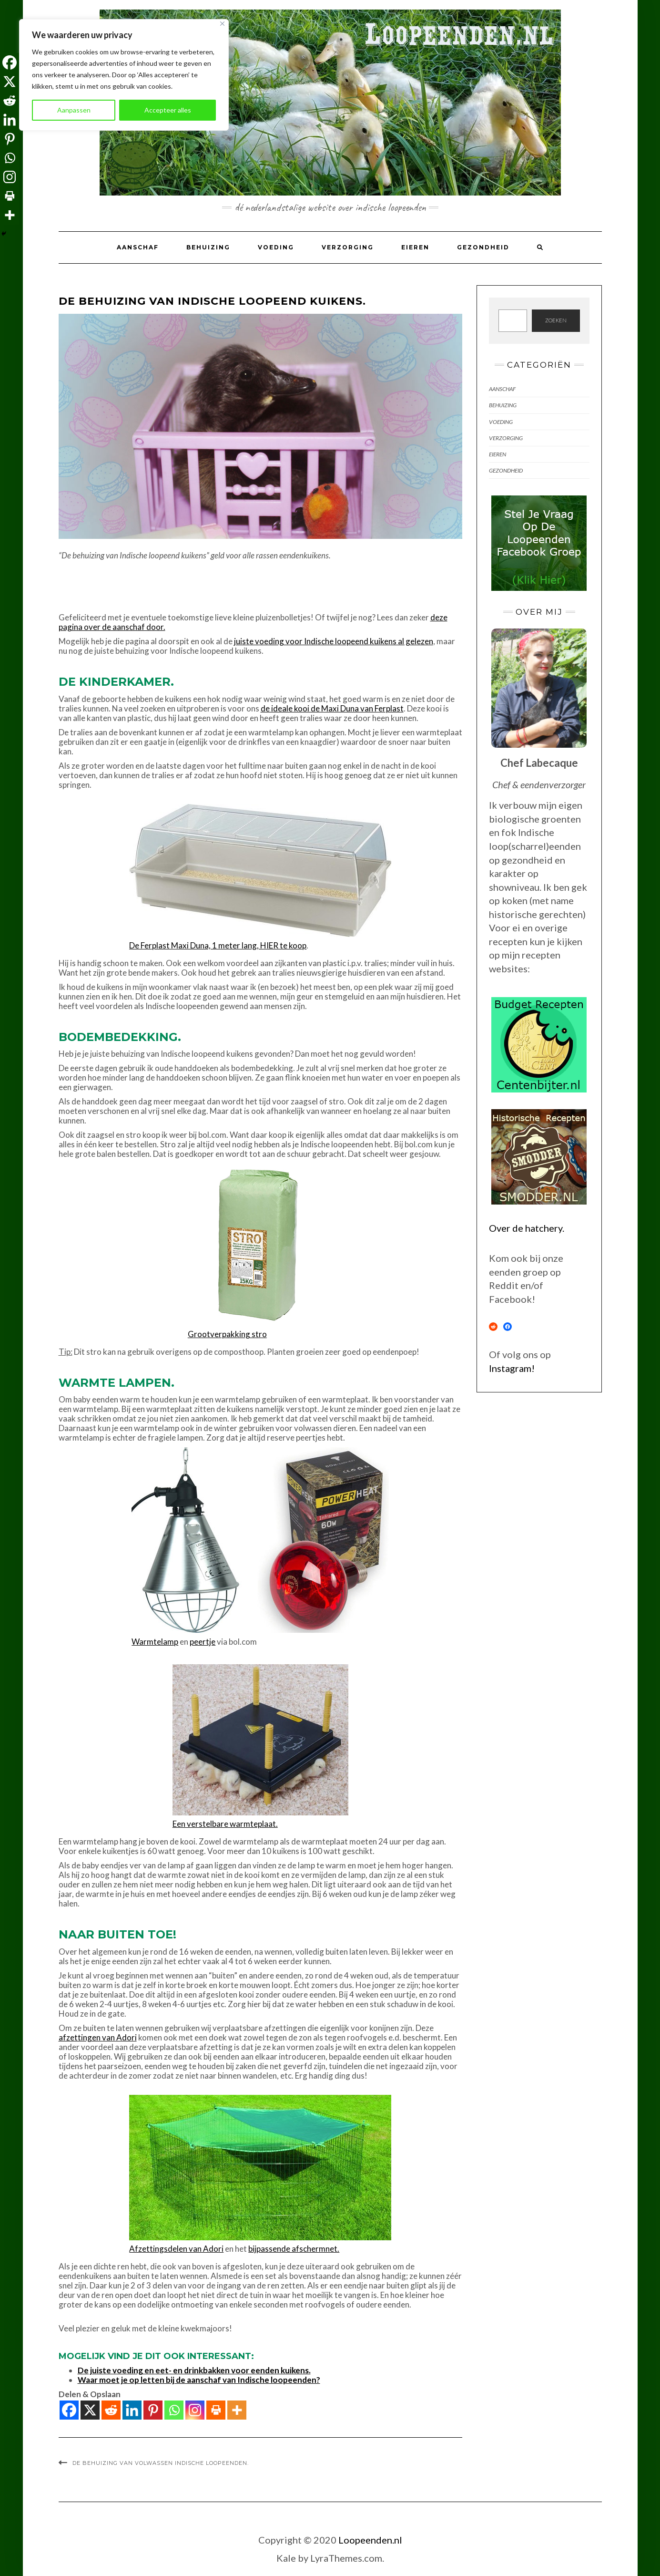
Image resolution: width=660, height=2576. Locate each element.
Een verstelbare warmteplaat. (225, 1824)
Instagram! (512, 1368)
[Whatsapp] (173, 2410)
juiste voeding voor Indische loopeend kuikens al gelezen (333, 641)
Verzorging (348, 247)
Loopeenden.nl (370, 2539)
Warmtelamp (155, 1642)
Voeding (276, 247)
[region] (124, 75)
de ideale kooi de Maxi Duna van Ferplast (332, 708)
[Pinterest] (152, 2410)
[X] (90, 2410)
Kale (286, 2558)
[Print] (215, 2410)
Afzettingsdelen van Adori (176, 2249)
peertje (202, 1642)
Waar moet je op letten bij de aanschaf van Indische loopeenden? (199, 2380)
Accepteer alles (167, 110)
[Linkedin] (132, 2410)
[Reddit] (111, 2410)
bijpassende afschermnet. (293, 2249)
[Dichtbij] (222, 23)
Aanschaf (138, 247)
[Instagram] (194, 2410)
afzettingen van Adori (98, 2037)
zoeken (556, 320)
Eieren (415, 247)
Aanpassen (74, 110)
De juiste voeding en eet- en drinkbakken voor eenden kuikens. (194, 2370)
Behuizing (208, 247)
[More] (236, 2410)
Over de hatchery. (526, 1228)
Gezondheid (483, 247)
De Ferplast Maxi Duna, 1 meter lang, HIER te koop (217, 945)
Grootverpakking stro (227, 1334)
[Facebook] (69, 2410)
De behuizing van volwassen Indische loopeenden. (160, 2463)
